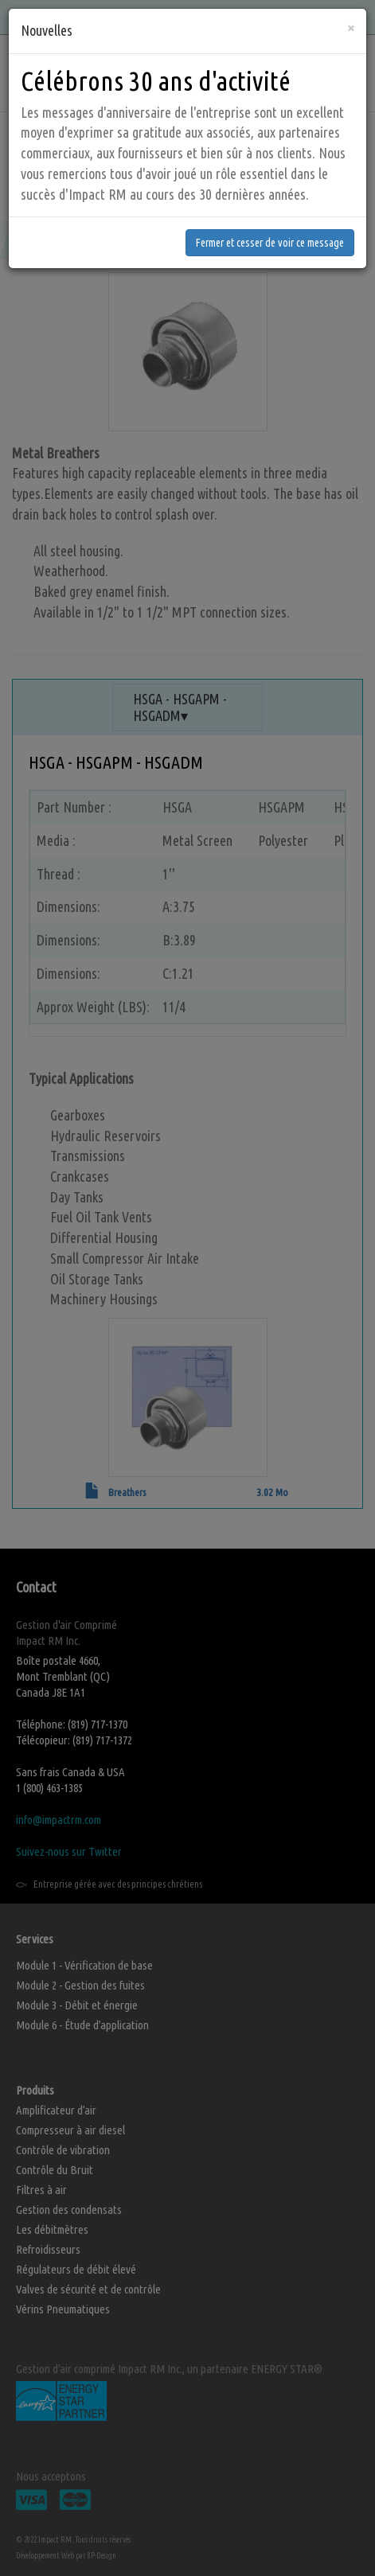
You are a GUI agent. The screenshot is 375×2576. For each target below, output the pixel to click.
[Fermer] (350, 10)
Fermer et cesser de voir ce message (270, 226)
